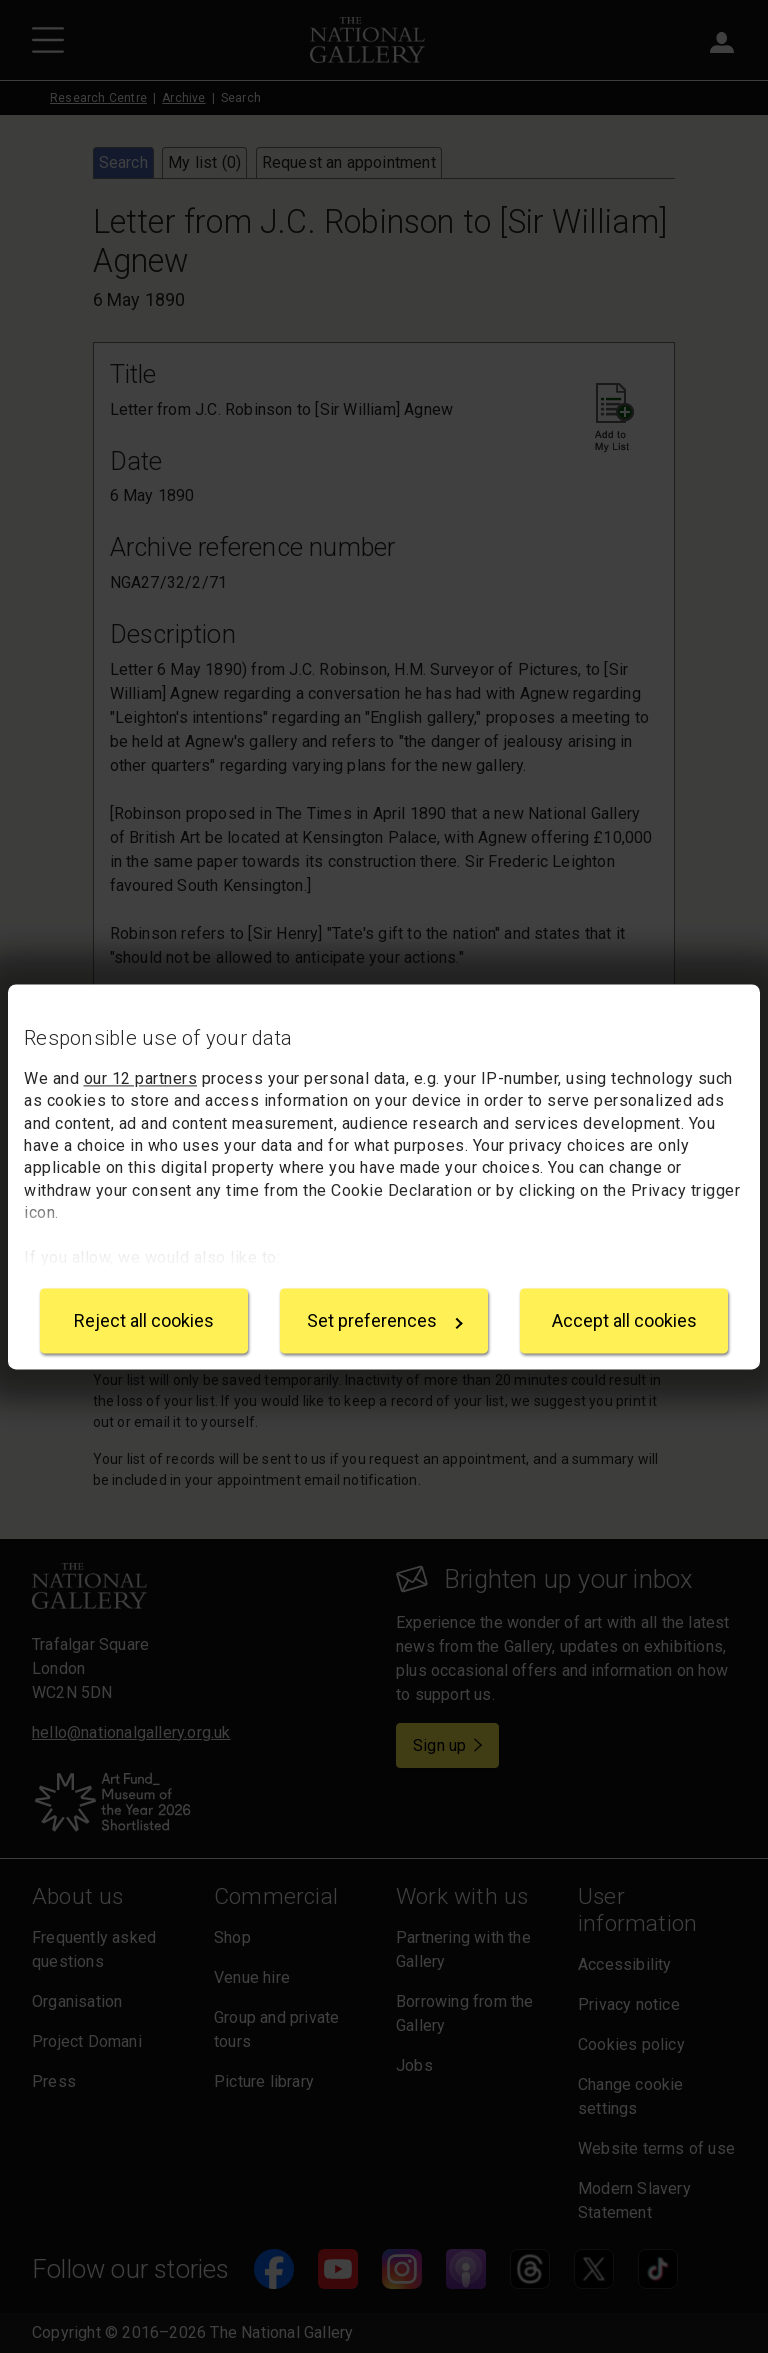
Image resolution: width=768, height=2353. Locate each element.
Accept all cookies (624, 1320)
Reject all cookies (144, 1320)
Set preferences (385, 1320)
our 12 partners (141, 1078)
